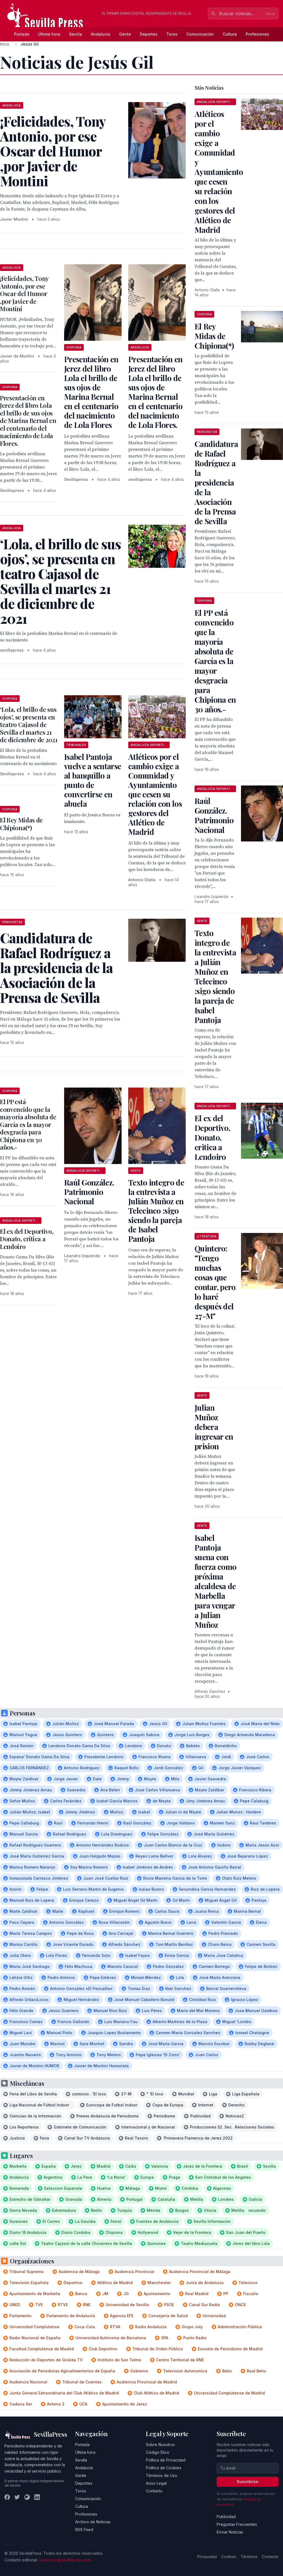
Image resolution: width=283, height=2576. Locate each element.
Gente (125, 34)
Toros (171, 34)
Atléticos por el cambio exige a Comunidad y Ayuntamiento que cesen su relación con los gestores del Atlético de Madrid (155, 794)
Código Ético (157, 2452)
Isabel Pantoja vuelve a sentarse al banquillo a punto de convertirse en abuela (92, 780)
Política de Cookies (163, 2467)
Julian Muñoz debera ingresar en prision (214, 1426)
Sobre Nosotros (160, 2444)
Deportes (149, 34)
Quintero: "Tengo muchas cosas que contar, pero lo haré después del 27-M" (215, 1282)
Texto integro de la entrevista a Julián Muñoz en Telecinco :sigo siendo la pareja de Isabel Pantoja (156, 1210)
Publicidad (226, 2516)
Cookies (228, 2556)
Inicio (4, 44)
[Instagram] (27, 2497)
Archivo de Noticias (93, 2521)
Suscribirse (247, 2481)
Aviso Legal (156, 2483)
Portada (21, 34)
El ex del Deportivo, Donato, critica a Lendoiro (26, 1239)
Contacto (154, 2491)
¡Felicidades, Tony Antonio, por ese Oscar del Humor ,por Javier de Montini (24, 293)
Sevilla (75, 34)
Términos (249, 2556)
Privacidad (207, 2556)
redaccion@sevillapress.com (65, 2560)
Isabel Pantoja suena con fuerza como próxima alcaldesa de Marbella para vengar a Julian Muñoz (215, 1581)
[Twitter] (17, 2497)
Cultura (230, 34)
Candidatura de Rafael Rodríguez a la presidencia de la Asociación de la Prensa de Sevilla (216, 482)
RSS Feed (84, 2529)
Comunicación (200, 34)
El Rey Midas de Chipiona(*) (21, 824)
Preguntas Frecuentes (237, 2524)
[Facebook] (7, 2497)
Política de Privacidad (165, 2460)
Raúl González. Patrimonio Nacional (89, 1191)
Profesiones (257, 34)
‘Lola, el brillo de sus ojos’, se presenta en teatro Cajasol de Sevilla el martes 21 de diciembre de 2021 (28, 724)
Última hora (49, 34)
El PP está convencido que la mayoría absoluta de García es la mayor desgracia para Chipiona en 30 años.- (28, 1124)
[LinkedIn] (37, 2497)
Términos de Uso (161, 2475)
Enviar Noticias (230, 2532)
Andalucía (100, 34)
